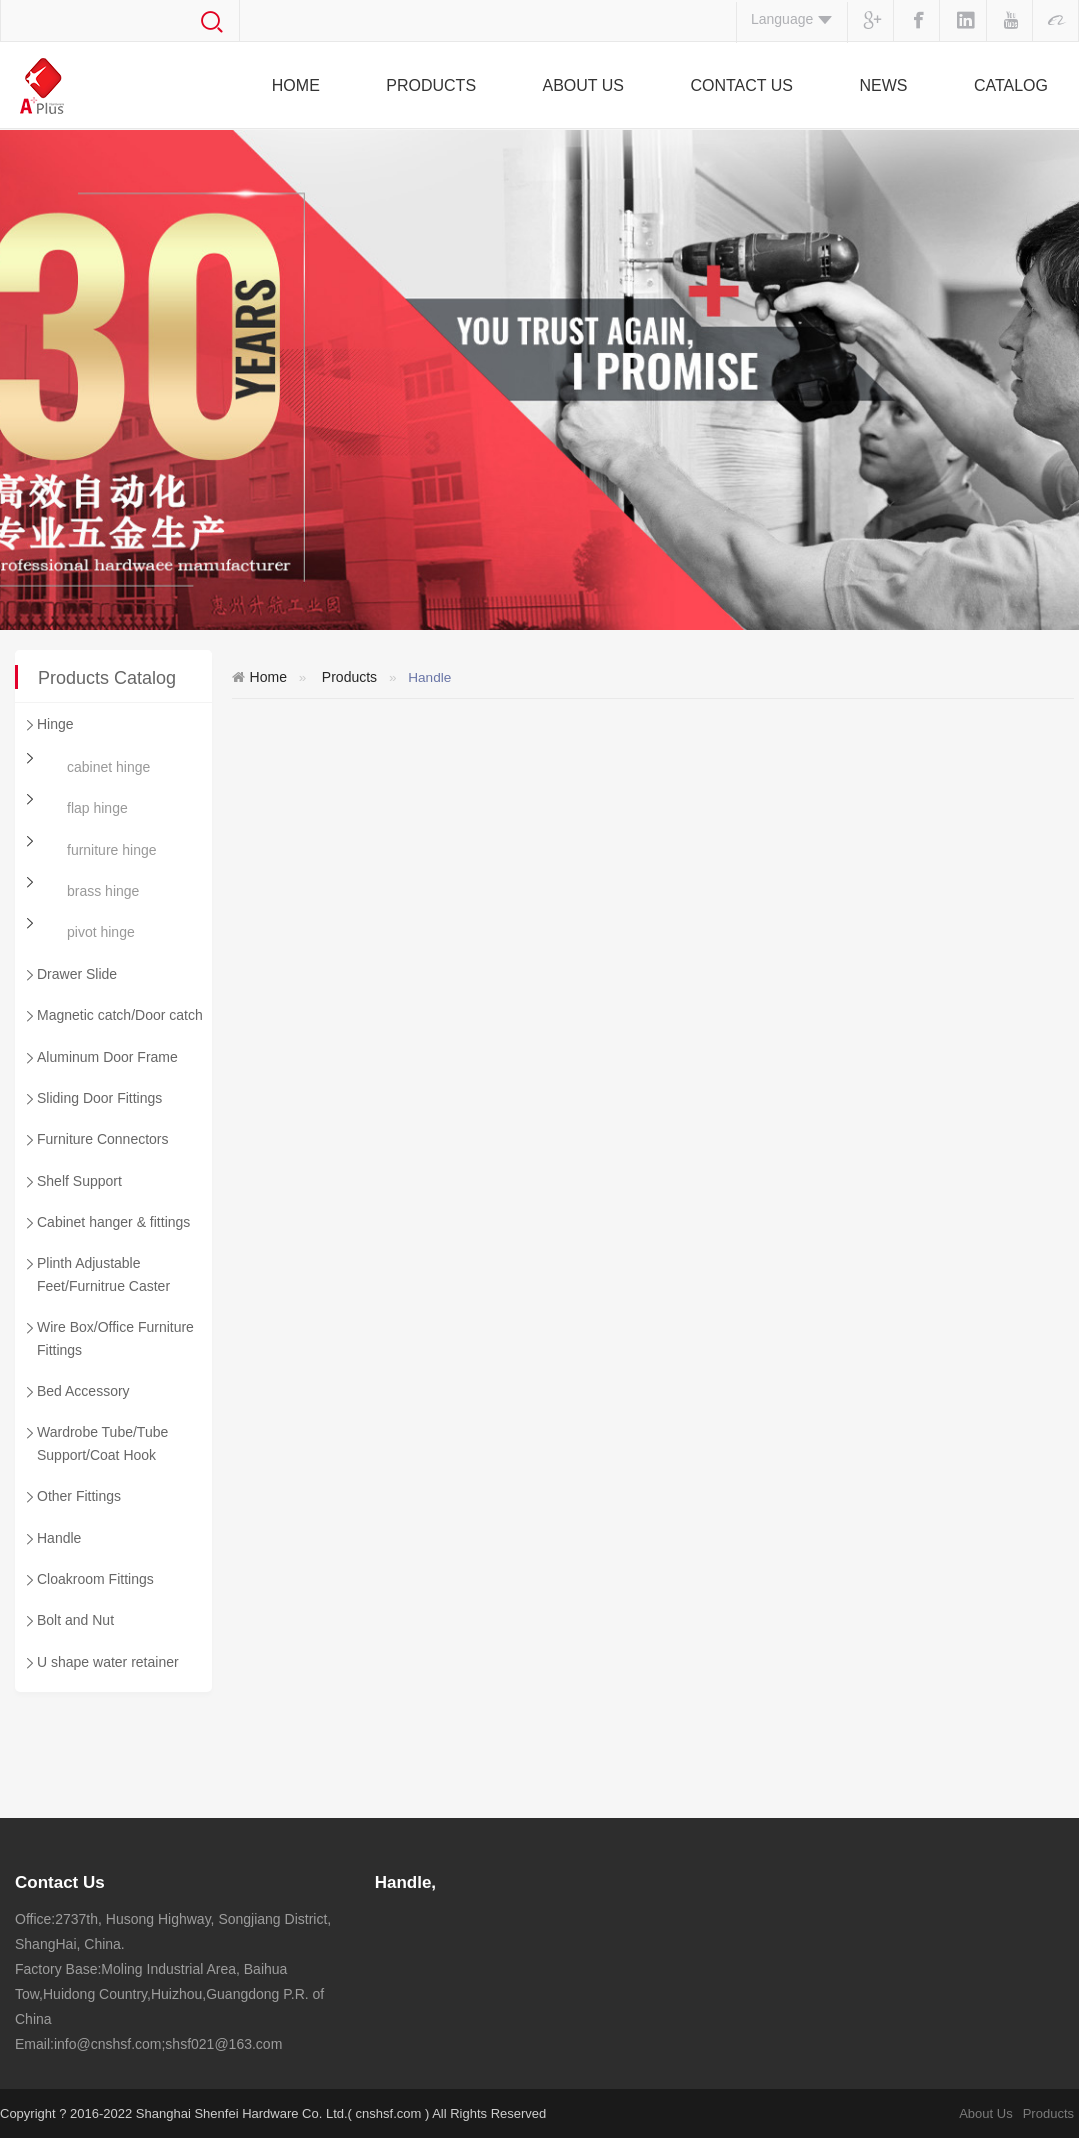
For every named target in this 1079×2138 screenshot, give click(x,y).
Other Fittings (71, 1498)
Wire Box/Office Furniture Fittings (108, 1336)
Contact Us (741, 85)
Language (792, 19)
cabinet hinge (108, 767)
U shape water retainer (100, 1664)
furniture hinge (112, 850)
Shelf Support (72, 1183)
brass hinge (103, 891)
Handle (51, 1540)
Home (296, 85)
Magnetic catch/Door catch (112, 1017)
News (883, 85)
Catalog (1011, 85)
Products (431, 85)
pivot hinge (101, 932)
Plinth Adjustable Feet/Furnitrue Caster (96, 1272)
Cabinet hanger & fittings (106, 1224)
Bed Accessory (76, 1393)
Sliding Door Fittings (92, 1100)
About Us (584, 85)
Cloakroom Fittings (88, 1581)
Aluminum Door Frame (100, 1059)
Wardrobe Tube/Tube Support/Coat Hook (95, 1441)
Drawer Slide (69, 976)
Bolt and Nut (68, 1622)
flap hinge (97, 808)
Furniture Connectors (95, 1141)
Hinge (48, 726)
